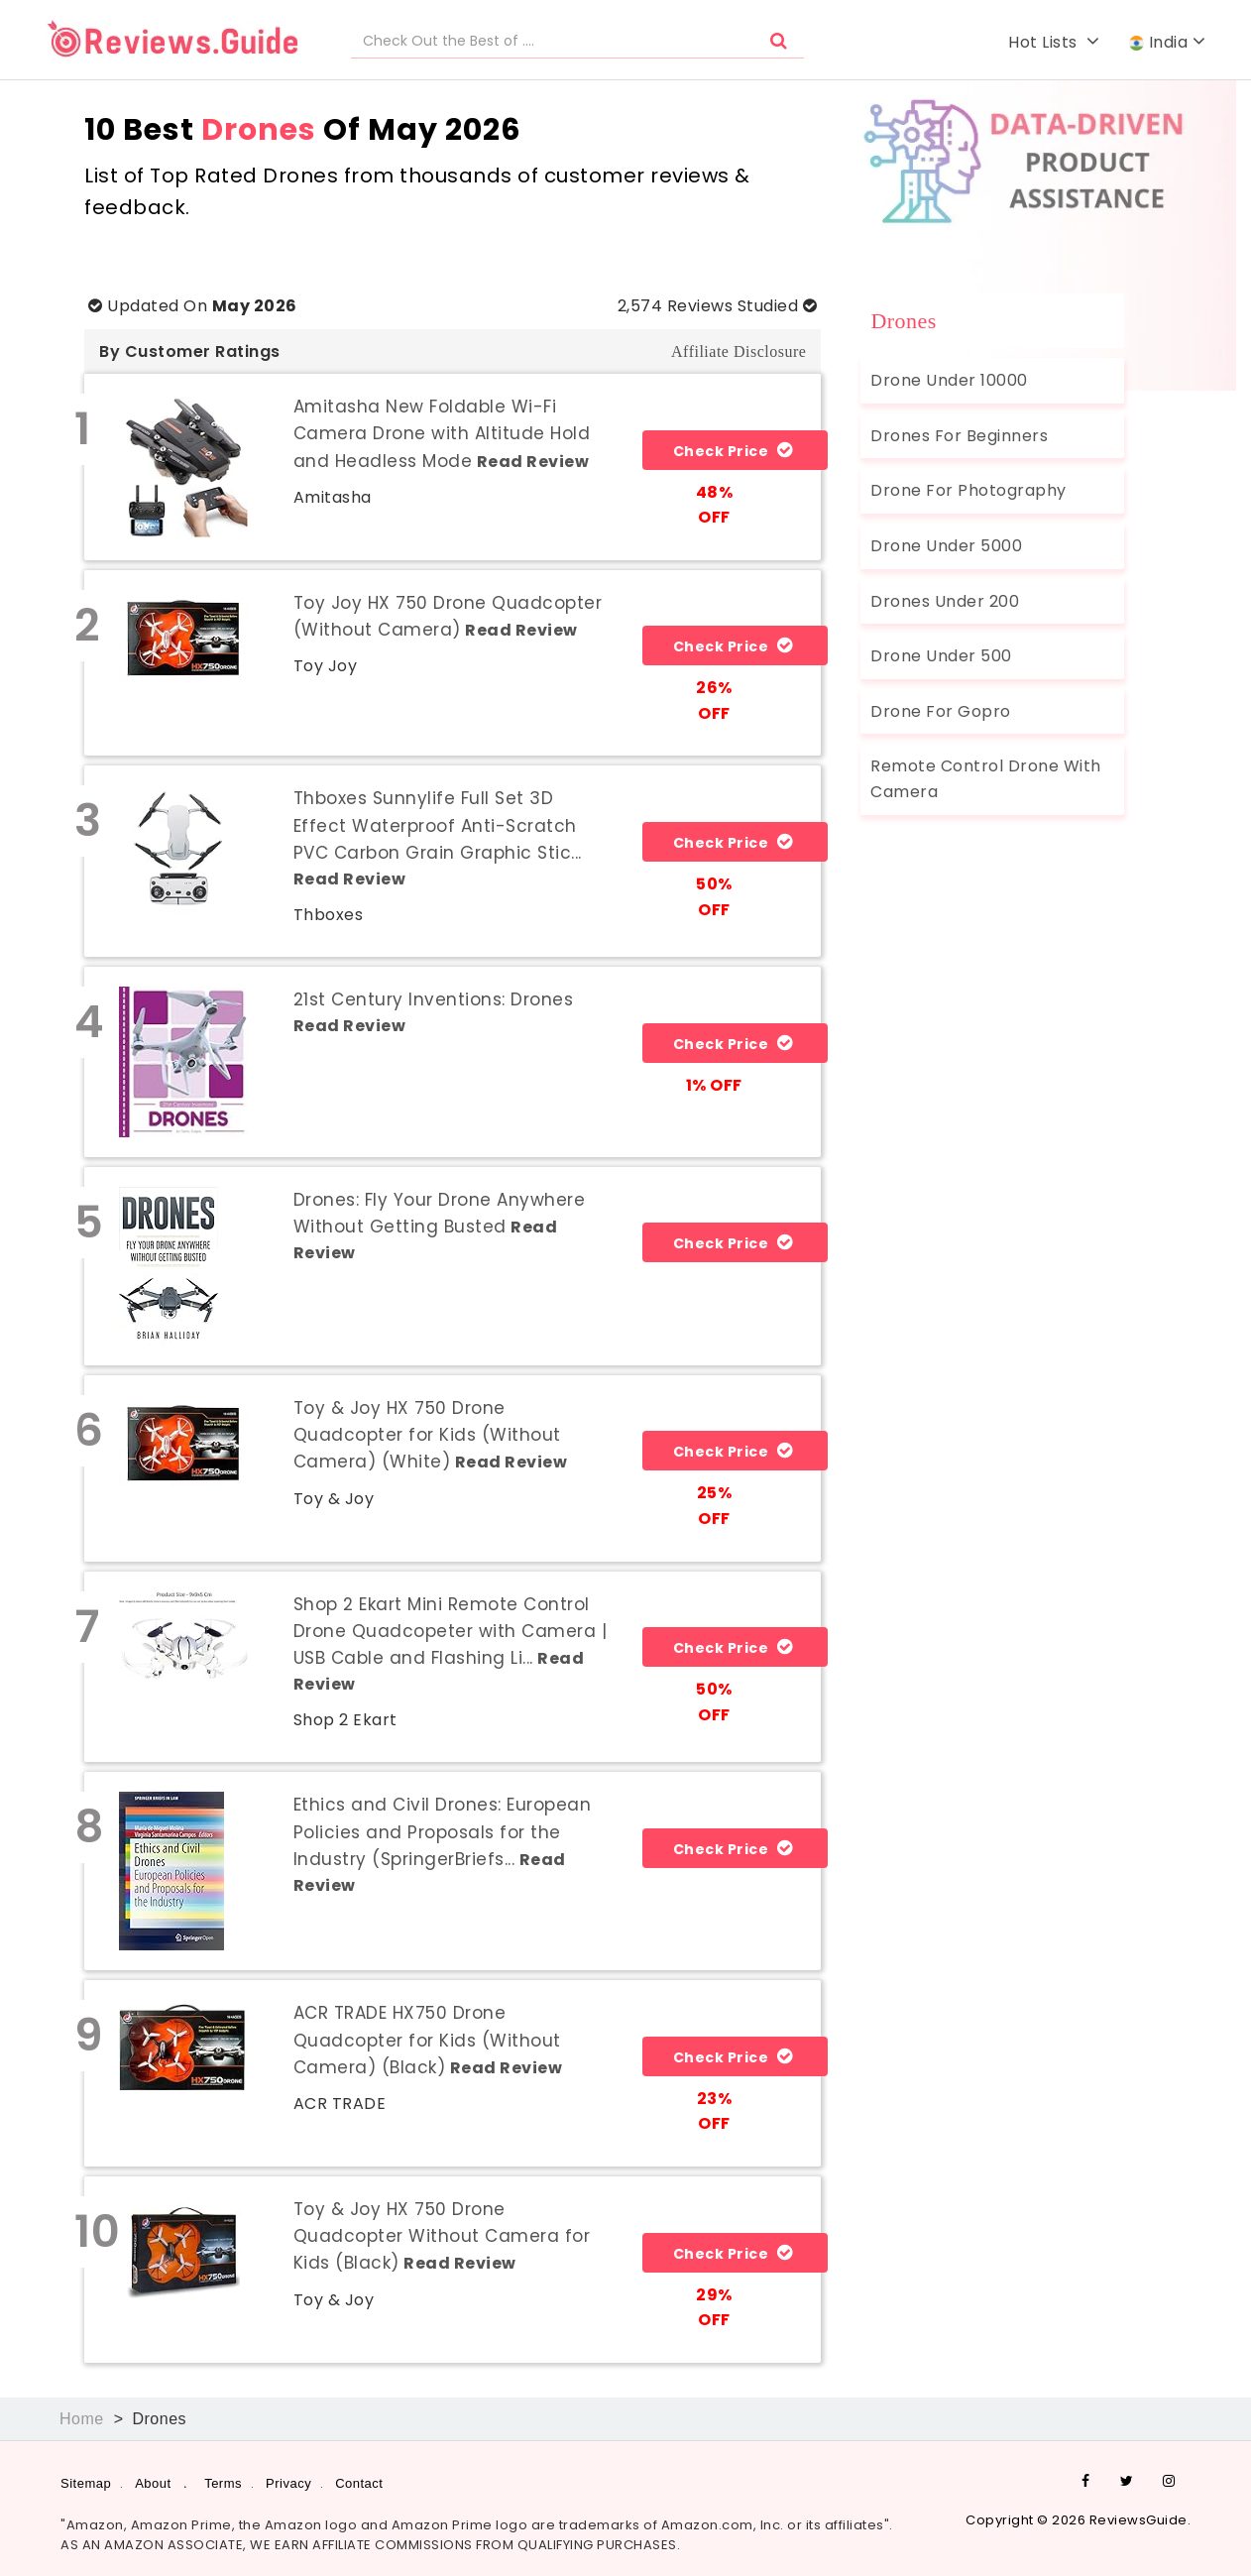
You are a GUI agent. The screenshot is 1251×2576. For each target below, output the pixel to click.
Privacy (288, 2483)
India (1167, 42)
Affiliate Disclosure (738, 351)
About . (161, 2483)
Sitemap (85, 2483)
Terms (223, 2483)
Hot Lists (1053, 42)
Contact (359, 2483)
